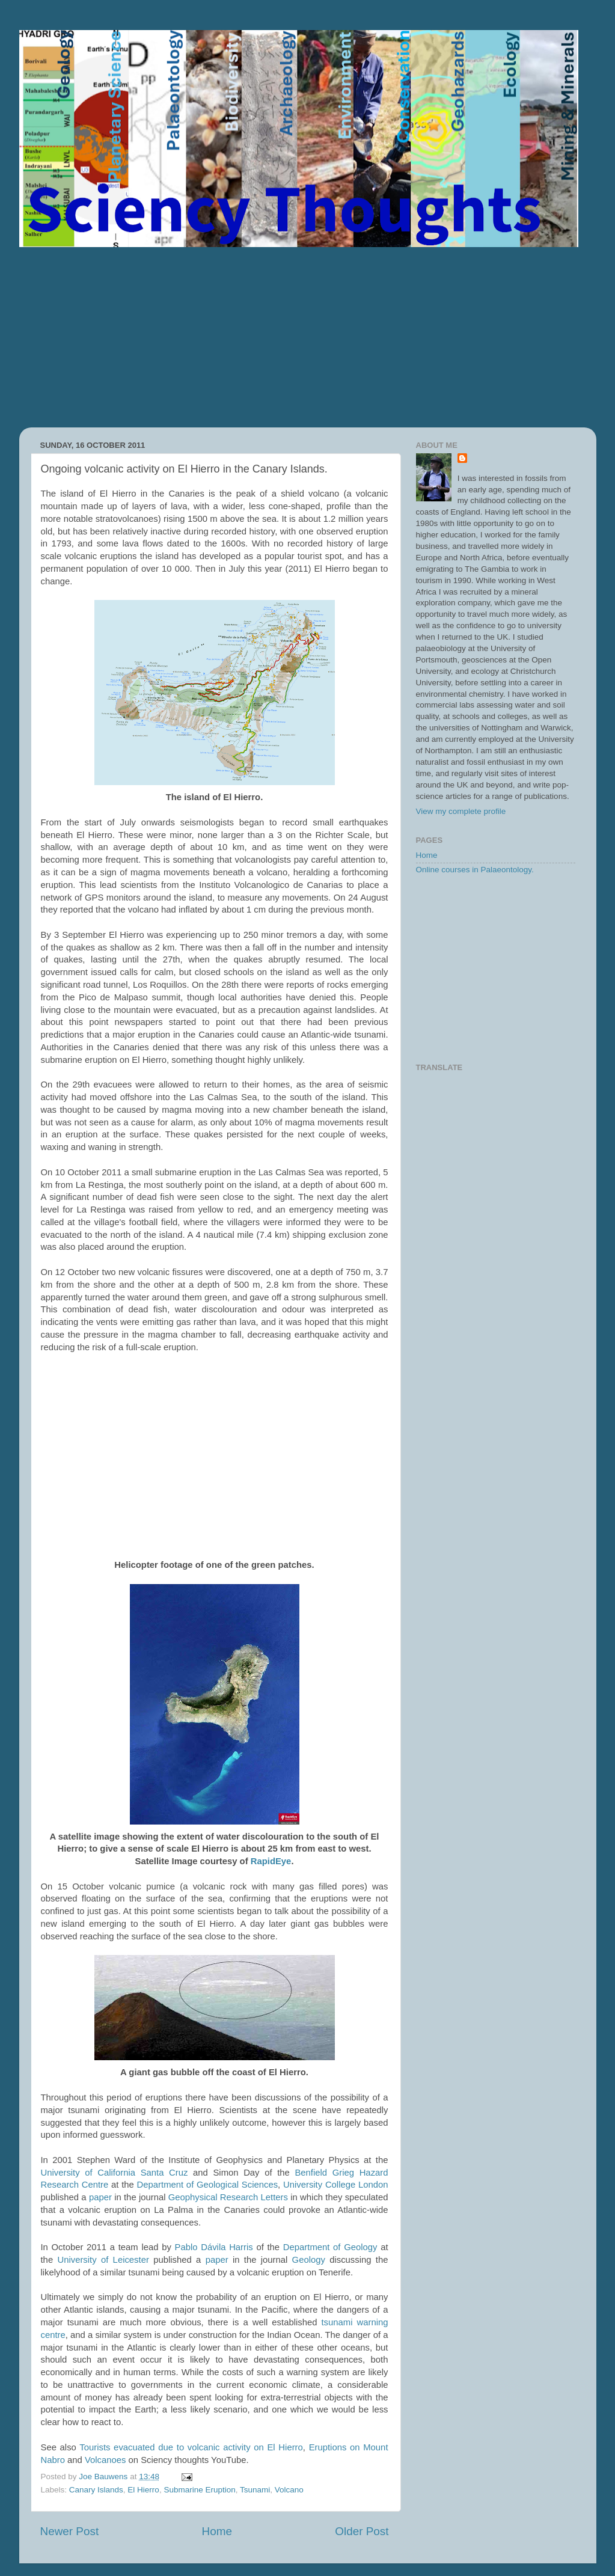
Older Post (361, 2531)
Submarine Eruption (199, 2489)
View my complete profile (461, 811)
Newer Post (69, 2531)
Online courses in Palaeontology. (475, 869)
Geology (308, 2260)
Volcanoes (105, 2460)
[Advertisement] (307, 337)
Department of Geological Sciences (207, 2184)
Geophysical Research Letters (228, 2197)
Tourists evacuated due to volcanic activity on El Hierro (191, 2447)
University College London (335, 2184)
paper (100, 2197)
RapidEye (271, 1861)
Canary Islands (96, 2489)
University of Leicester (102, 2260)
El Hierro (143, 2489)
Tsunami (255, 2489)
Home (217, 2531)
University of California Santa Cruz (114, 2172)
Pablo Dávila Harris (214, 2247)
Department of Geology (330, 2247)
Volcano (289, 2489)
